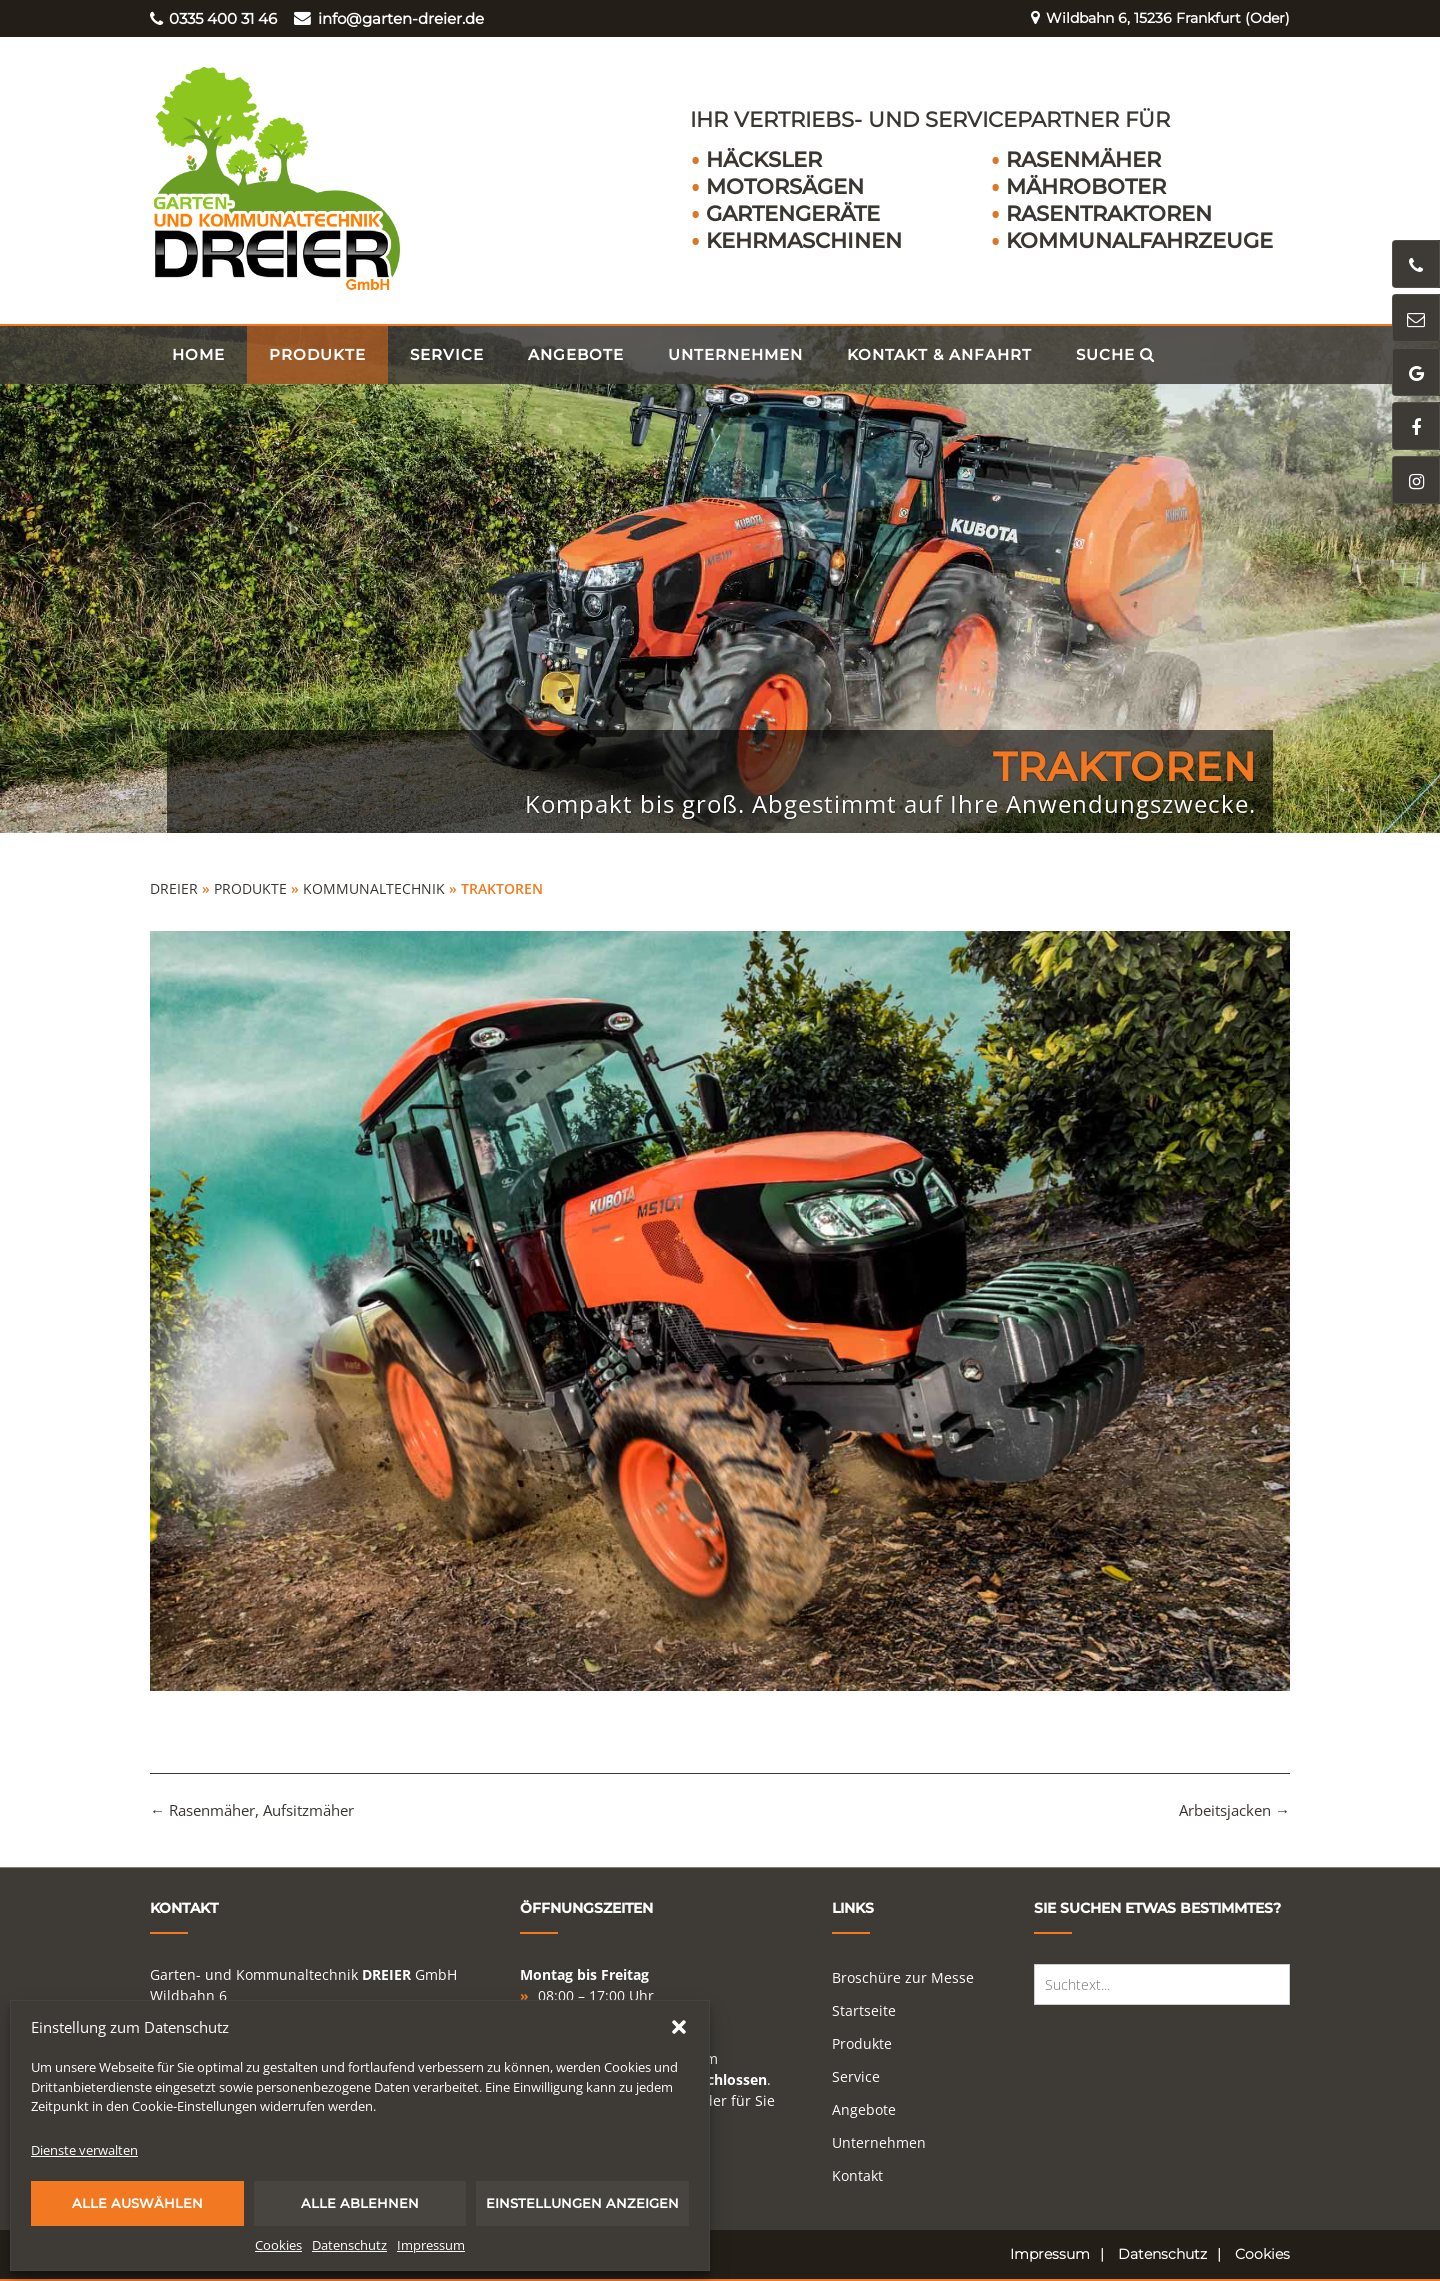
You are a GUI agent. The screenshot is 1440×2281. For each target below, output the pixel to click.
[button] (679, 2027)
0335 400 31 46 (213, 18)
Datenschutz (349, 2245)
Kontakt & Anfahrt (939, 354)
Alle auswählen (137, 2203)
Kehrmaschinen (804, 240)
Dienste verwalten (84, 2150)
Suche (1115, 354)
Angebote (576, 354)
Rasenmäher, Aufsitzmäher (252, 1810)
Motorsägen (785, 186)
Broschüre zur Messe (903, 1977)
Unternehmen (735, 354)
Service (447, 354)
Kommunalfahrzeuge (1139, 240)
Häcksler (764, 159)
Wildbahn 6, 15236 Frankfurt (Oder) (1152, 18)
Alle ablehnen (360, 2203)
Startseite (864, 2010)
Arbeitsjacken (1234, 1810)
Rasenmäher (1083, 159)
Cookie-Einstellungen (194, 2106)
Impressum (431, 2245)
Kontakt (857, 2175)
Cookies (278, 2245)
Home (198, 354)
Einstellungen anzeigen (582, 2203)
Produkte (317, 354)
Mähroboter (1086, 186)
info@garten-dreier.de (388, 18)
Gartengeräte (793, 213)
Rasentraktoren (1109, 213)
